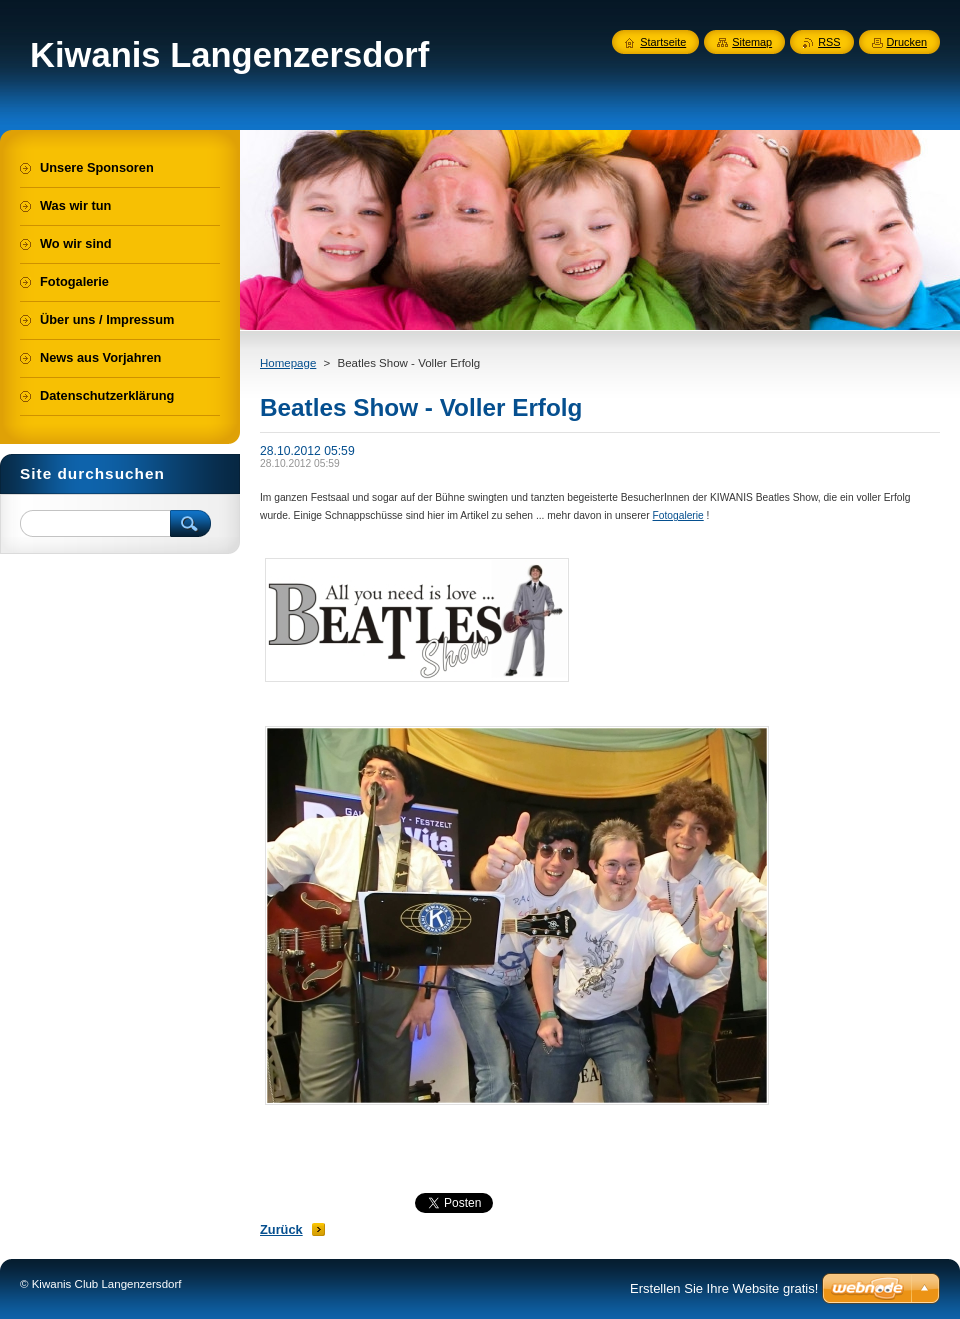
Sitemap (752, 42)
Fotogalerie (678, 515)
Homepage (288, 363)
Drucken (907, 42)
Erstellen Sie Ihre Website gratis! (724, 1288)
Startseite (663, 42)
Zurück (281, 1229)
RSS (829, 42)
